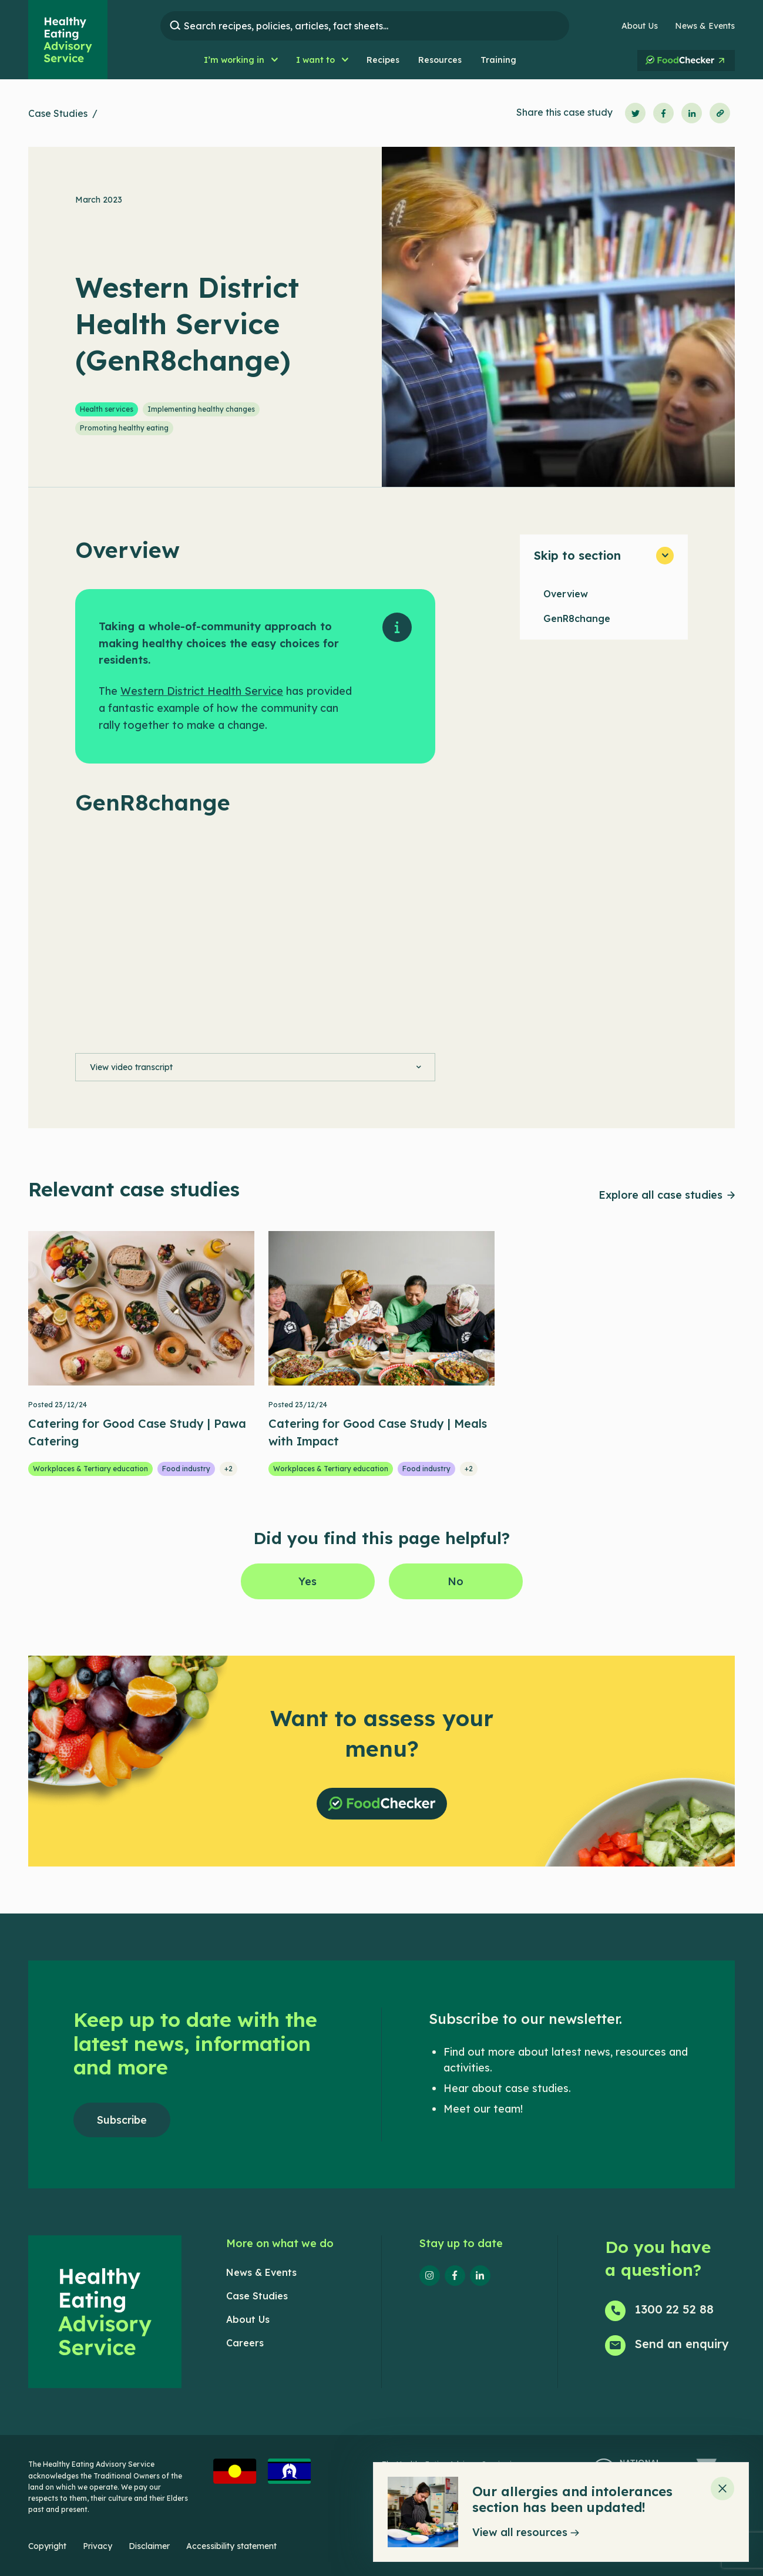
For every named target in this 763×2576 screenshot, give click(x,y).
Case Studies (58, 113)
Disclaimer (149, 2546)
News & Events (705, 26)
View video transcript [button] (131, 1067)
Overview (565, 594)
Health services (106, 409)
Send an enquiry (682, 2343)
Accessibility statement (231, 2546)
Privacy (97, 2546)
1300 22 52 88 (674, 2309)
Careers (245, 2343)
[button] (240, 60)
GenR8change (576, 618)
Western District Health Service (201, 691)
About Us (639, 26)
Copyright (47, 2546)
